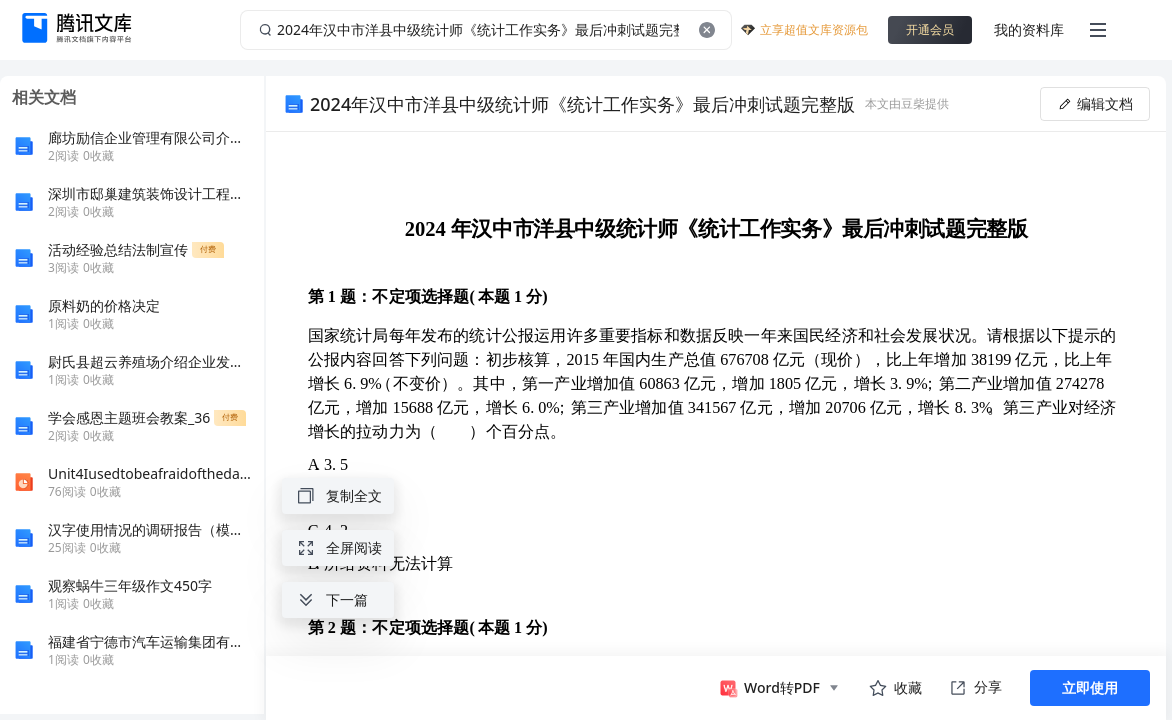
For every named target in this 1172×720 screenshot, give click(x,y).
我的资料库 (1029, 29)
